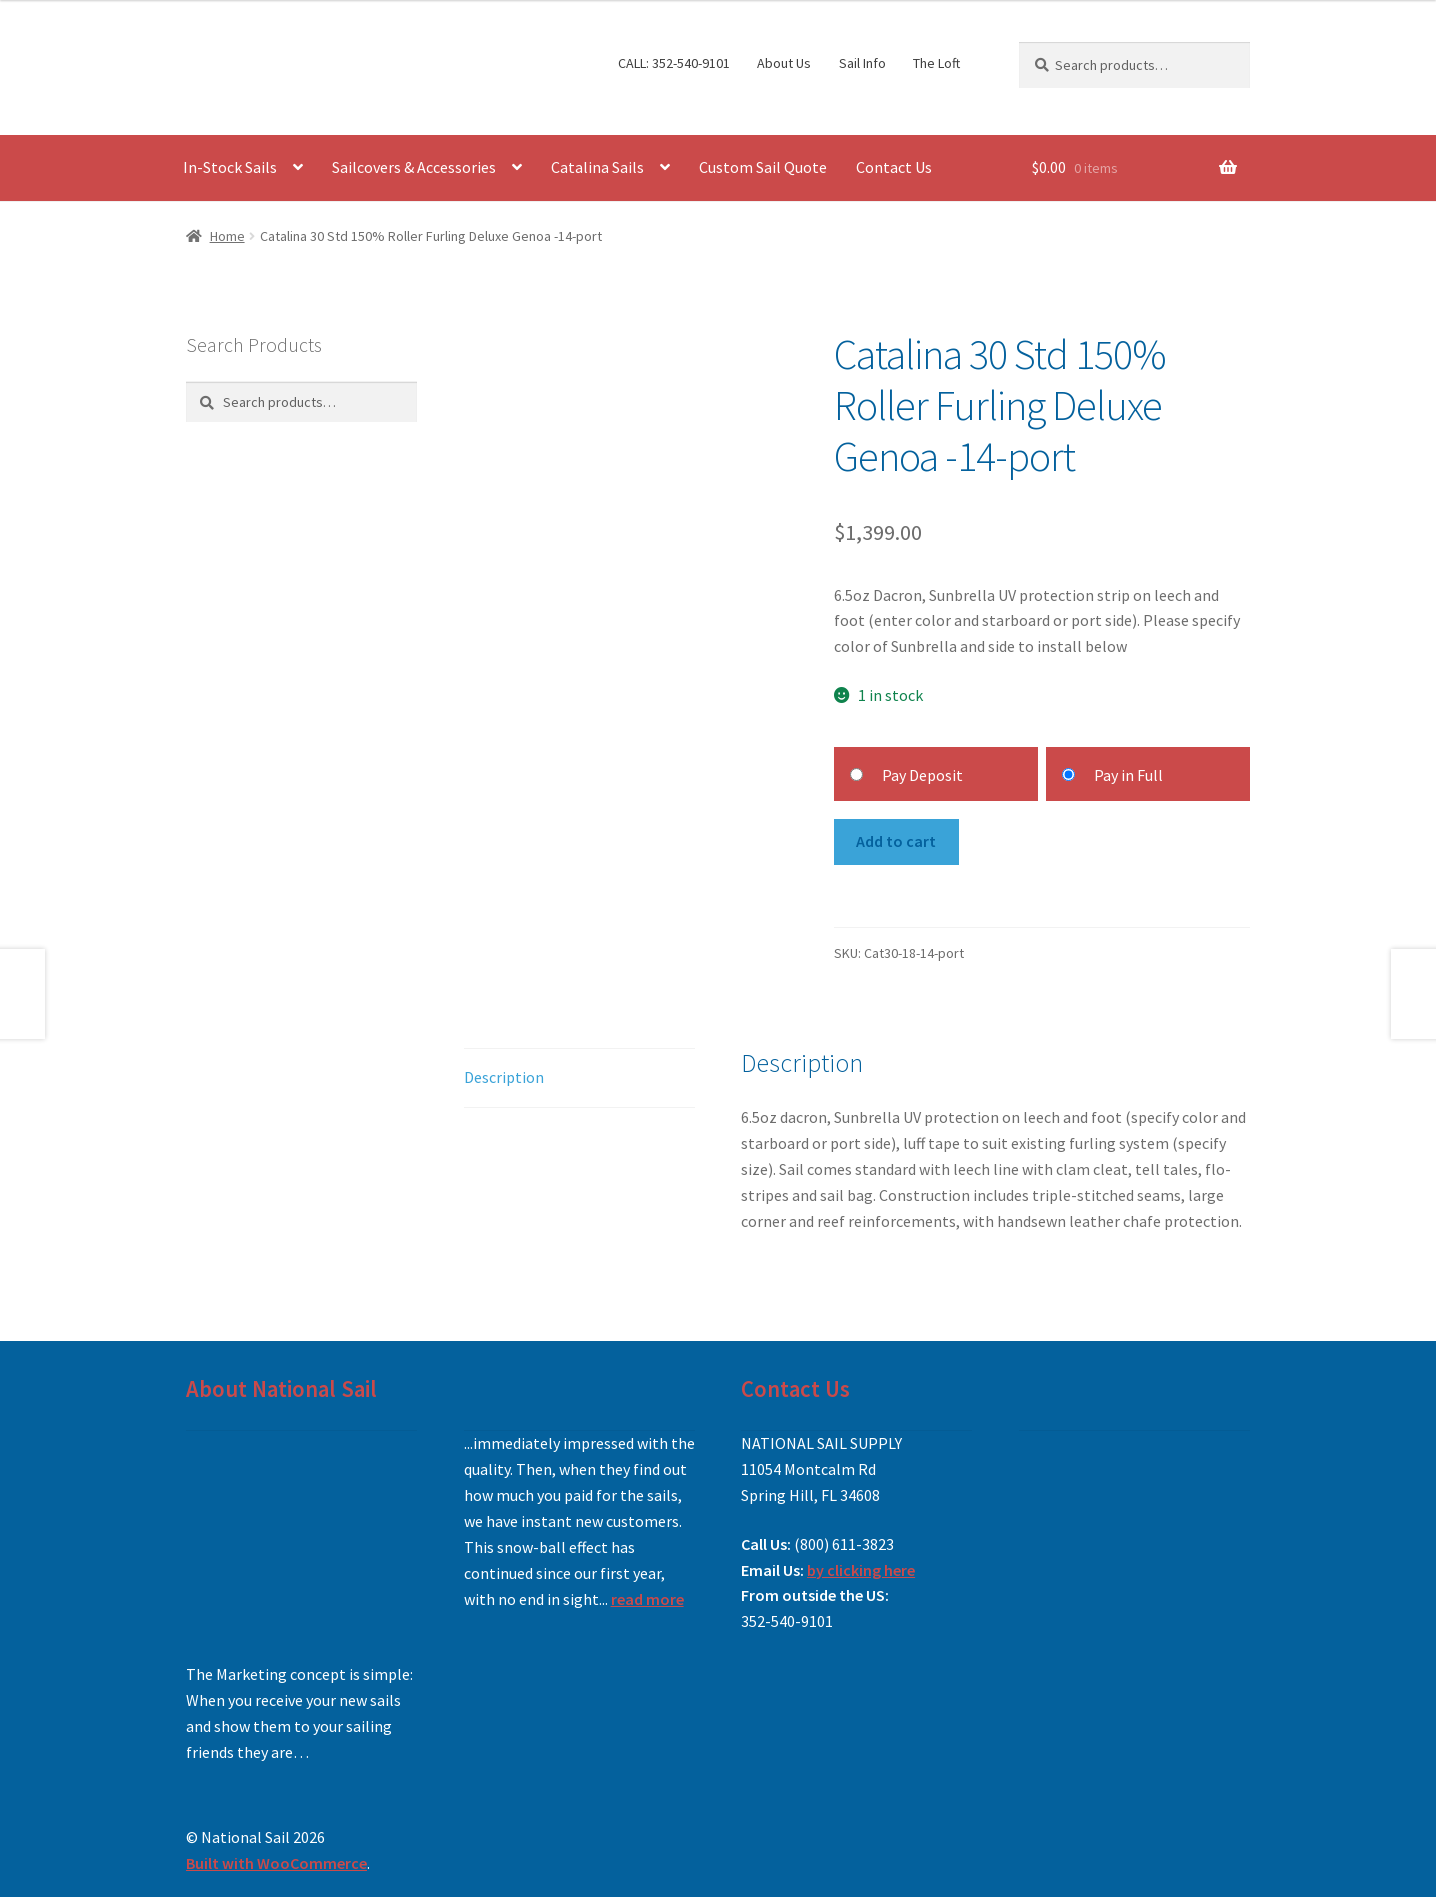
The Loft (936, 63)
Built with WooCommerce (276, 1863)
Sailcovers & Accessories (414, 167)
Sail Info (862, 63)
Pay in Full (1128, 775)
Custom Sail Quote (763, 167)
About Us (784, 63)
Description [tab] (504, 1077)
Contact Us (894, 167)
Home (227, 236)
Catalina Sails (597, 167)
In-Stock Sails (230, 167)
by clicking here (861, 1570)
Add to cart (896, 841)
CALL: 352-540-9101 (674, 63)
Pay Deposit (922, 775)
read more (647, 1599)
